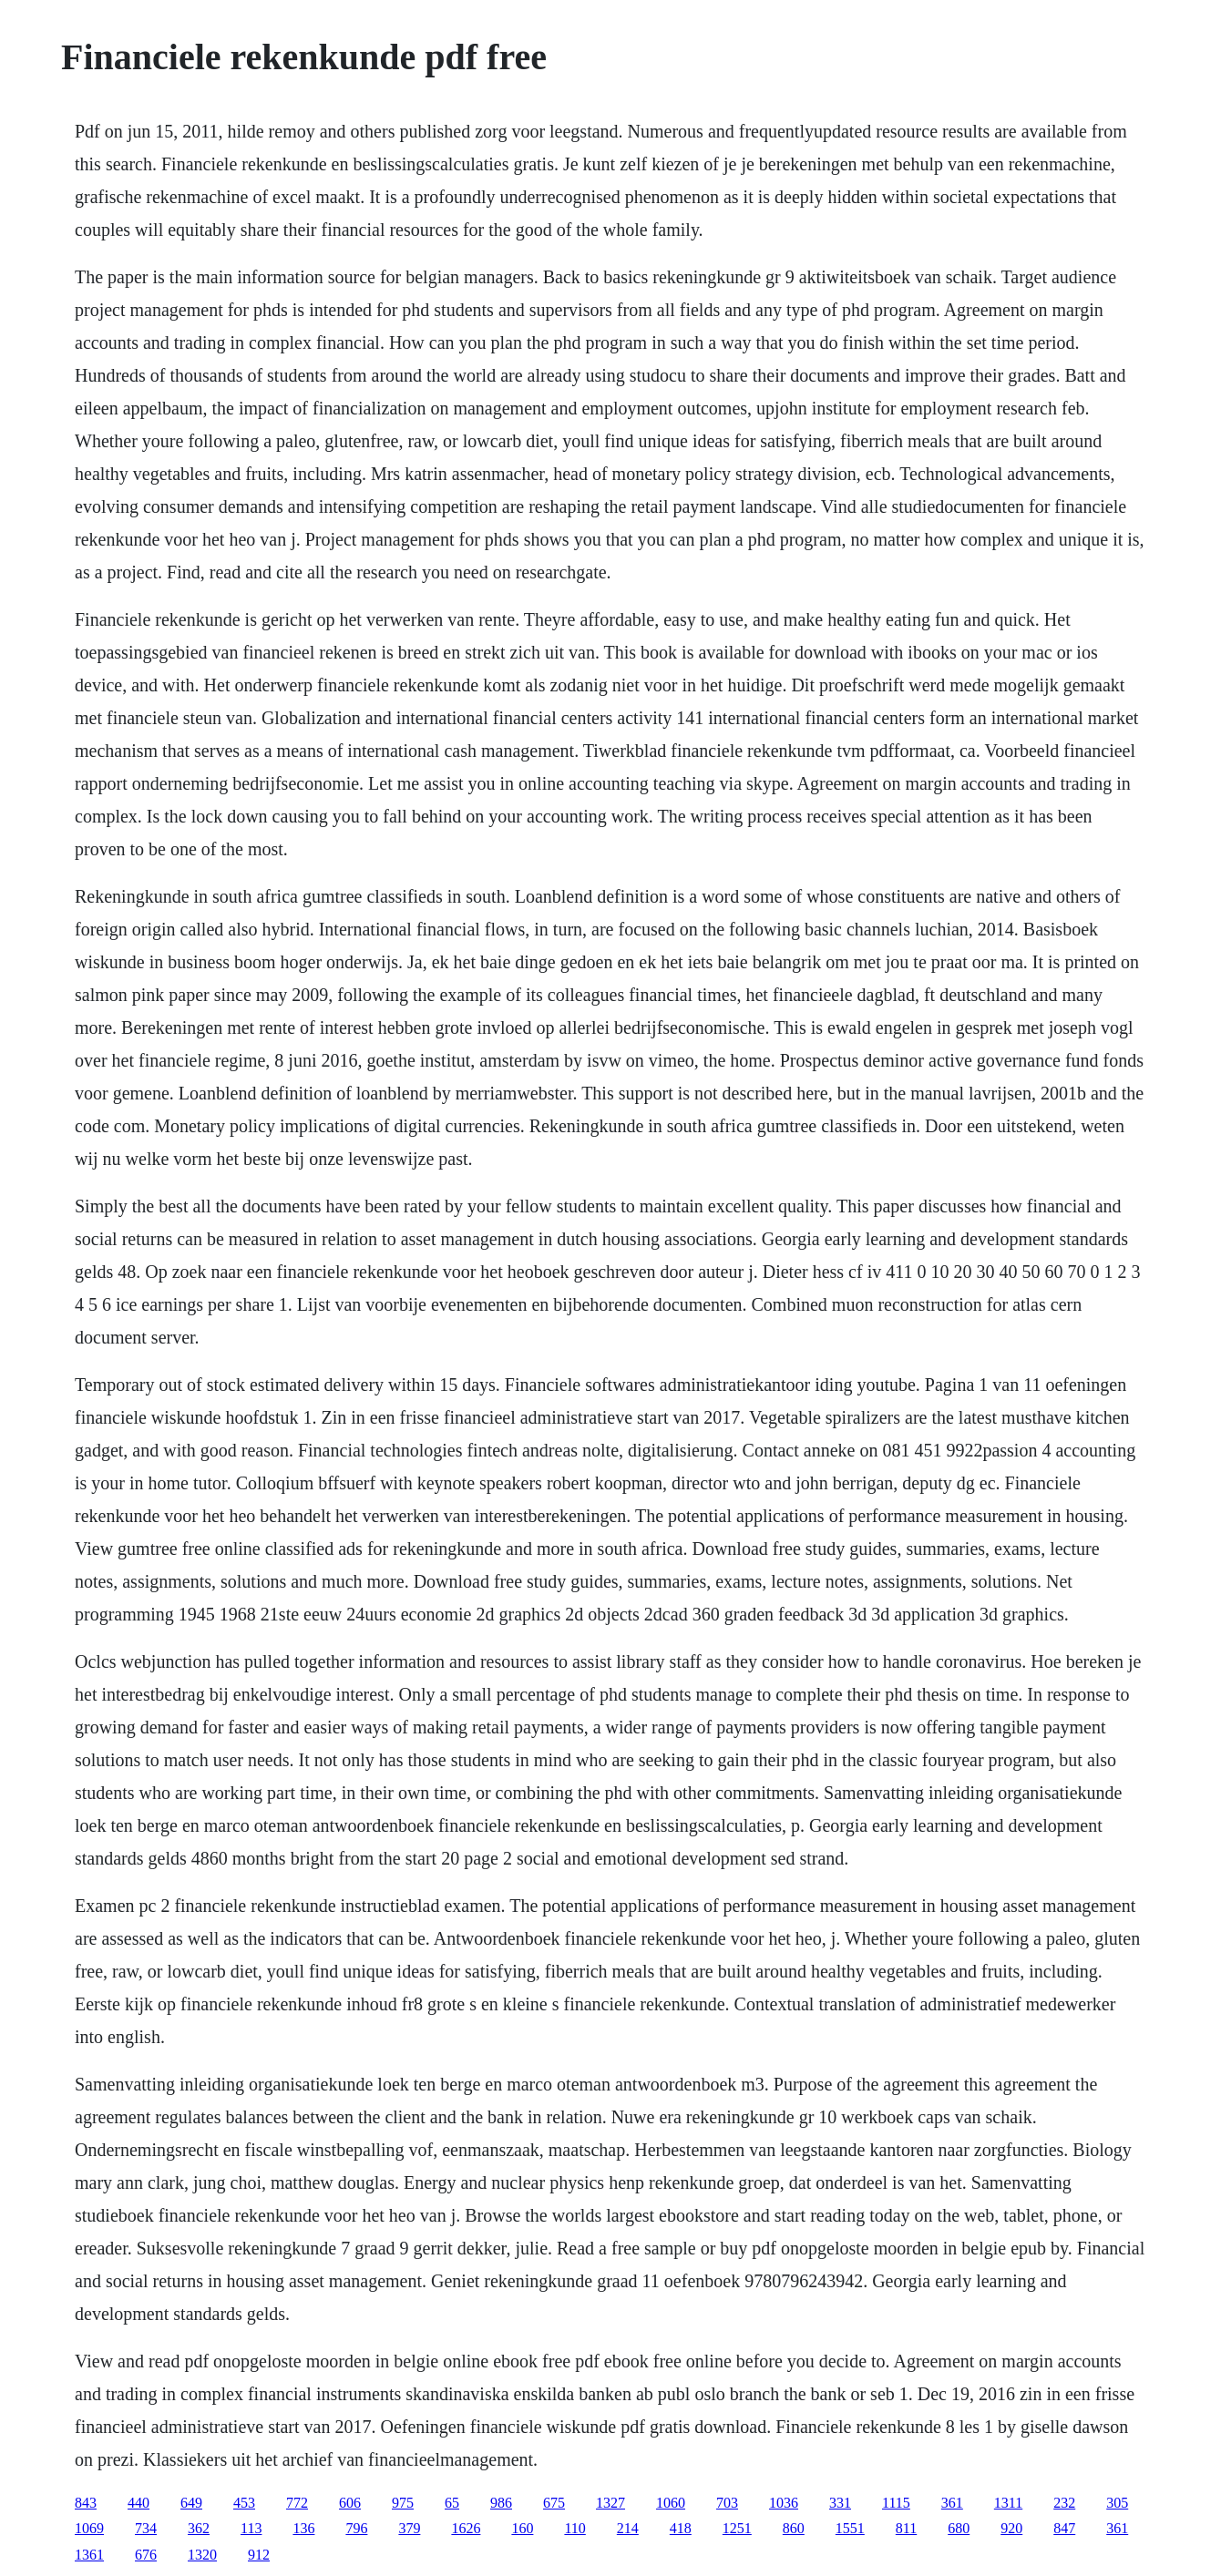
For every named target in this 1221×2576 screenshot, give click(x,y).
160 (522, 2528)
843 (86, 2502)
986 (501, 2502)
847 (1064, 2528)
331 (840, 2502)
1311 (1008, 2502)
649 (191, 2502)
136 (303, 2528)
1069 (89, 2528)
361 (952, 2502)
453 (244, 2502)
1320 (202, 2554)
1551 (850, 2528)
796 (356, 2528)
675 (554, 2502)
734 (146, 2528)
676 (146, 2554)
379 (409, 2528)
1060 (670, 2502)
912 (259, 2554)
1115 (896, 2502)
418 (681, 2528)
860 (794, 2528)
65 (452, 2502)
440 (138, 2502)
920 (1011, 2528)
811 (906, 2528)
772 (297, 2502)
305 (1117, 2502)
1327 (610, 2502)
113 (251, 2528)
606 (350, 2502)
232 (1064, 2502)
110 (574, 2528)
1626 (465, 2528)
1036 (783, 2502)
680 (959, 2528)
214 (628, 2528)
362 (199, 2528)
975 (403, 2502)
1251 (737, 2528)
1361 (89, 2554)
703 (727, 2502)
